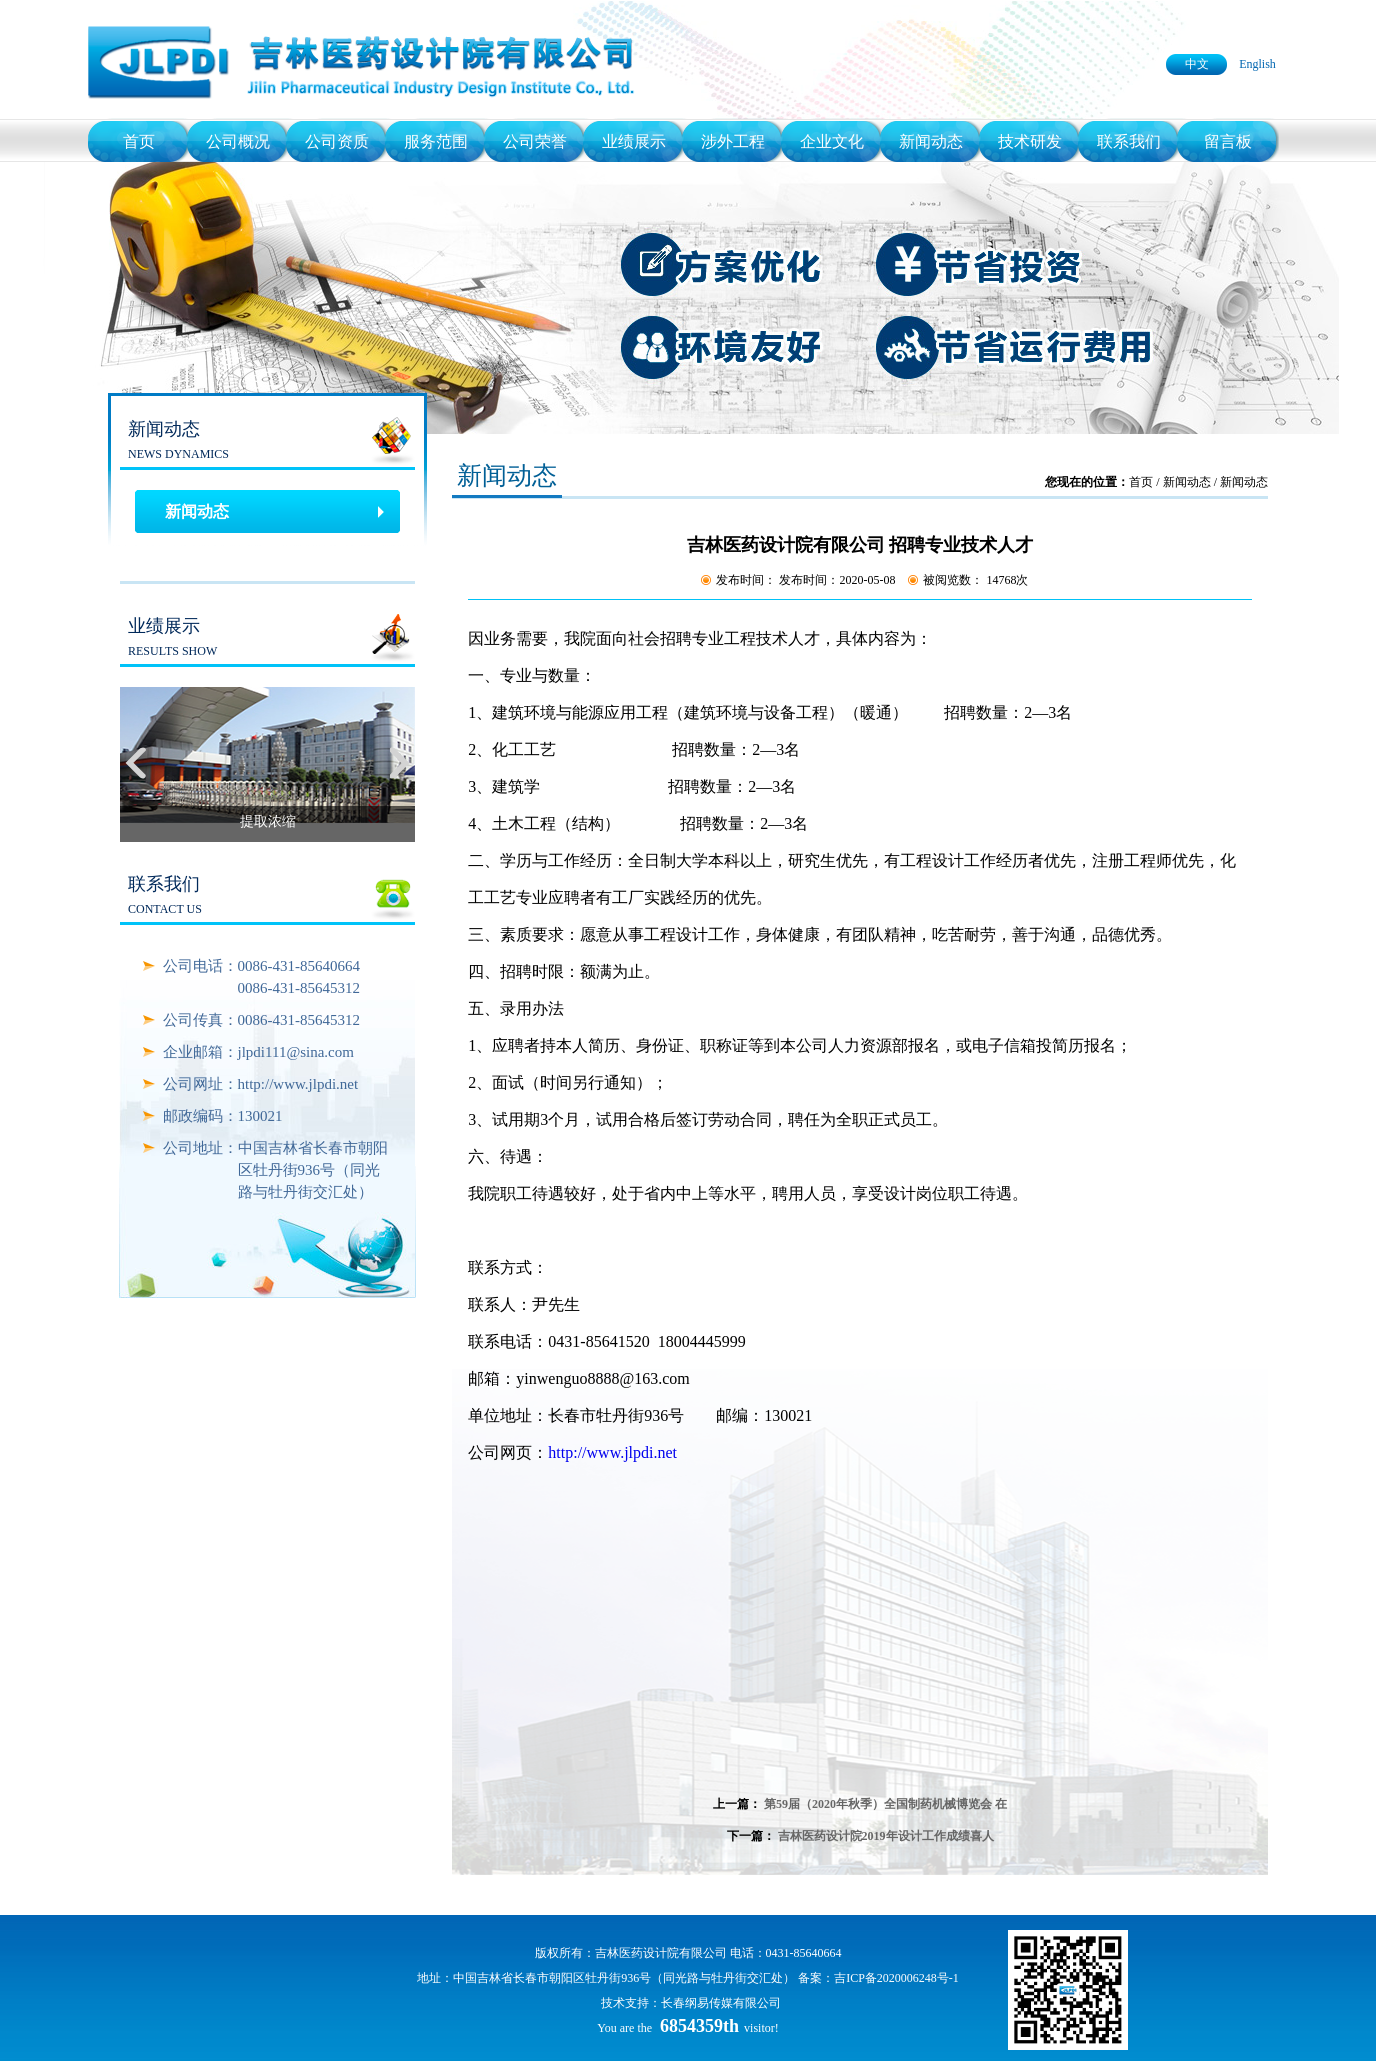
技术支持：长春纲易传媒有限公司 (691, 2003)
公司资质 (337, 141)
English (1257, 64)
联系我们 (1129, 141)
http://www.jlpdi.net (612, 1452)
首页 (139, 141)
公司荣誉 (535, 141)
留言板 (1228, 141)
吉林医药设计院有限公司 (661, 1953)
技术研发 (1030, 141)
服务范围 (436, 141)
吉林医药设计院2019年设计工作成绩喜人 (886, 1836)
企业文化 (832, 141)
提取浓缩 (268, 821)
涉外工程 (733, 141)
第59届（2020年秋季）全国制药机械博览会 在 (885, 1804)
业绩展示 (634, 141)
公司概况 (238, 141)
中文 (1197, 64)
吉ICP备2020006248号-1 (896, 1978)
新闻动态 (931, 141)
